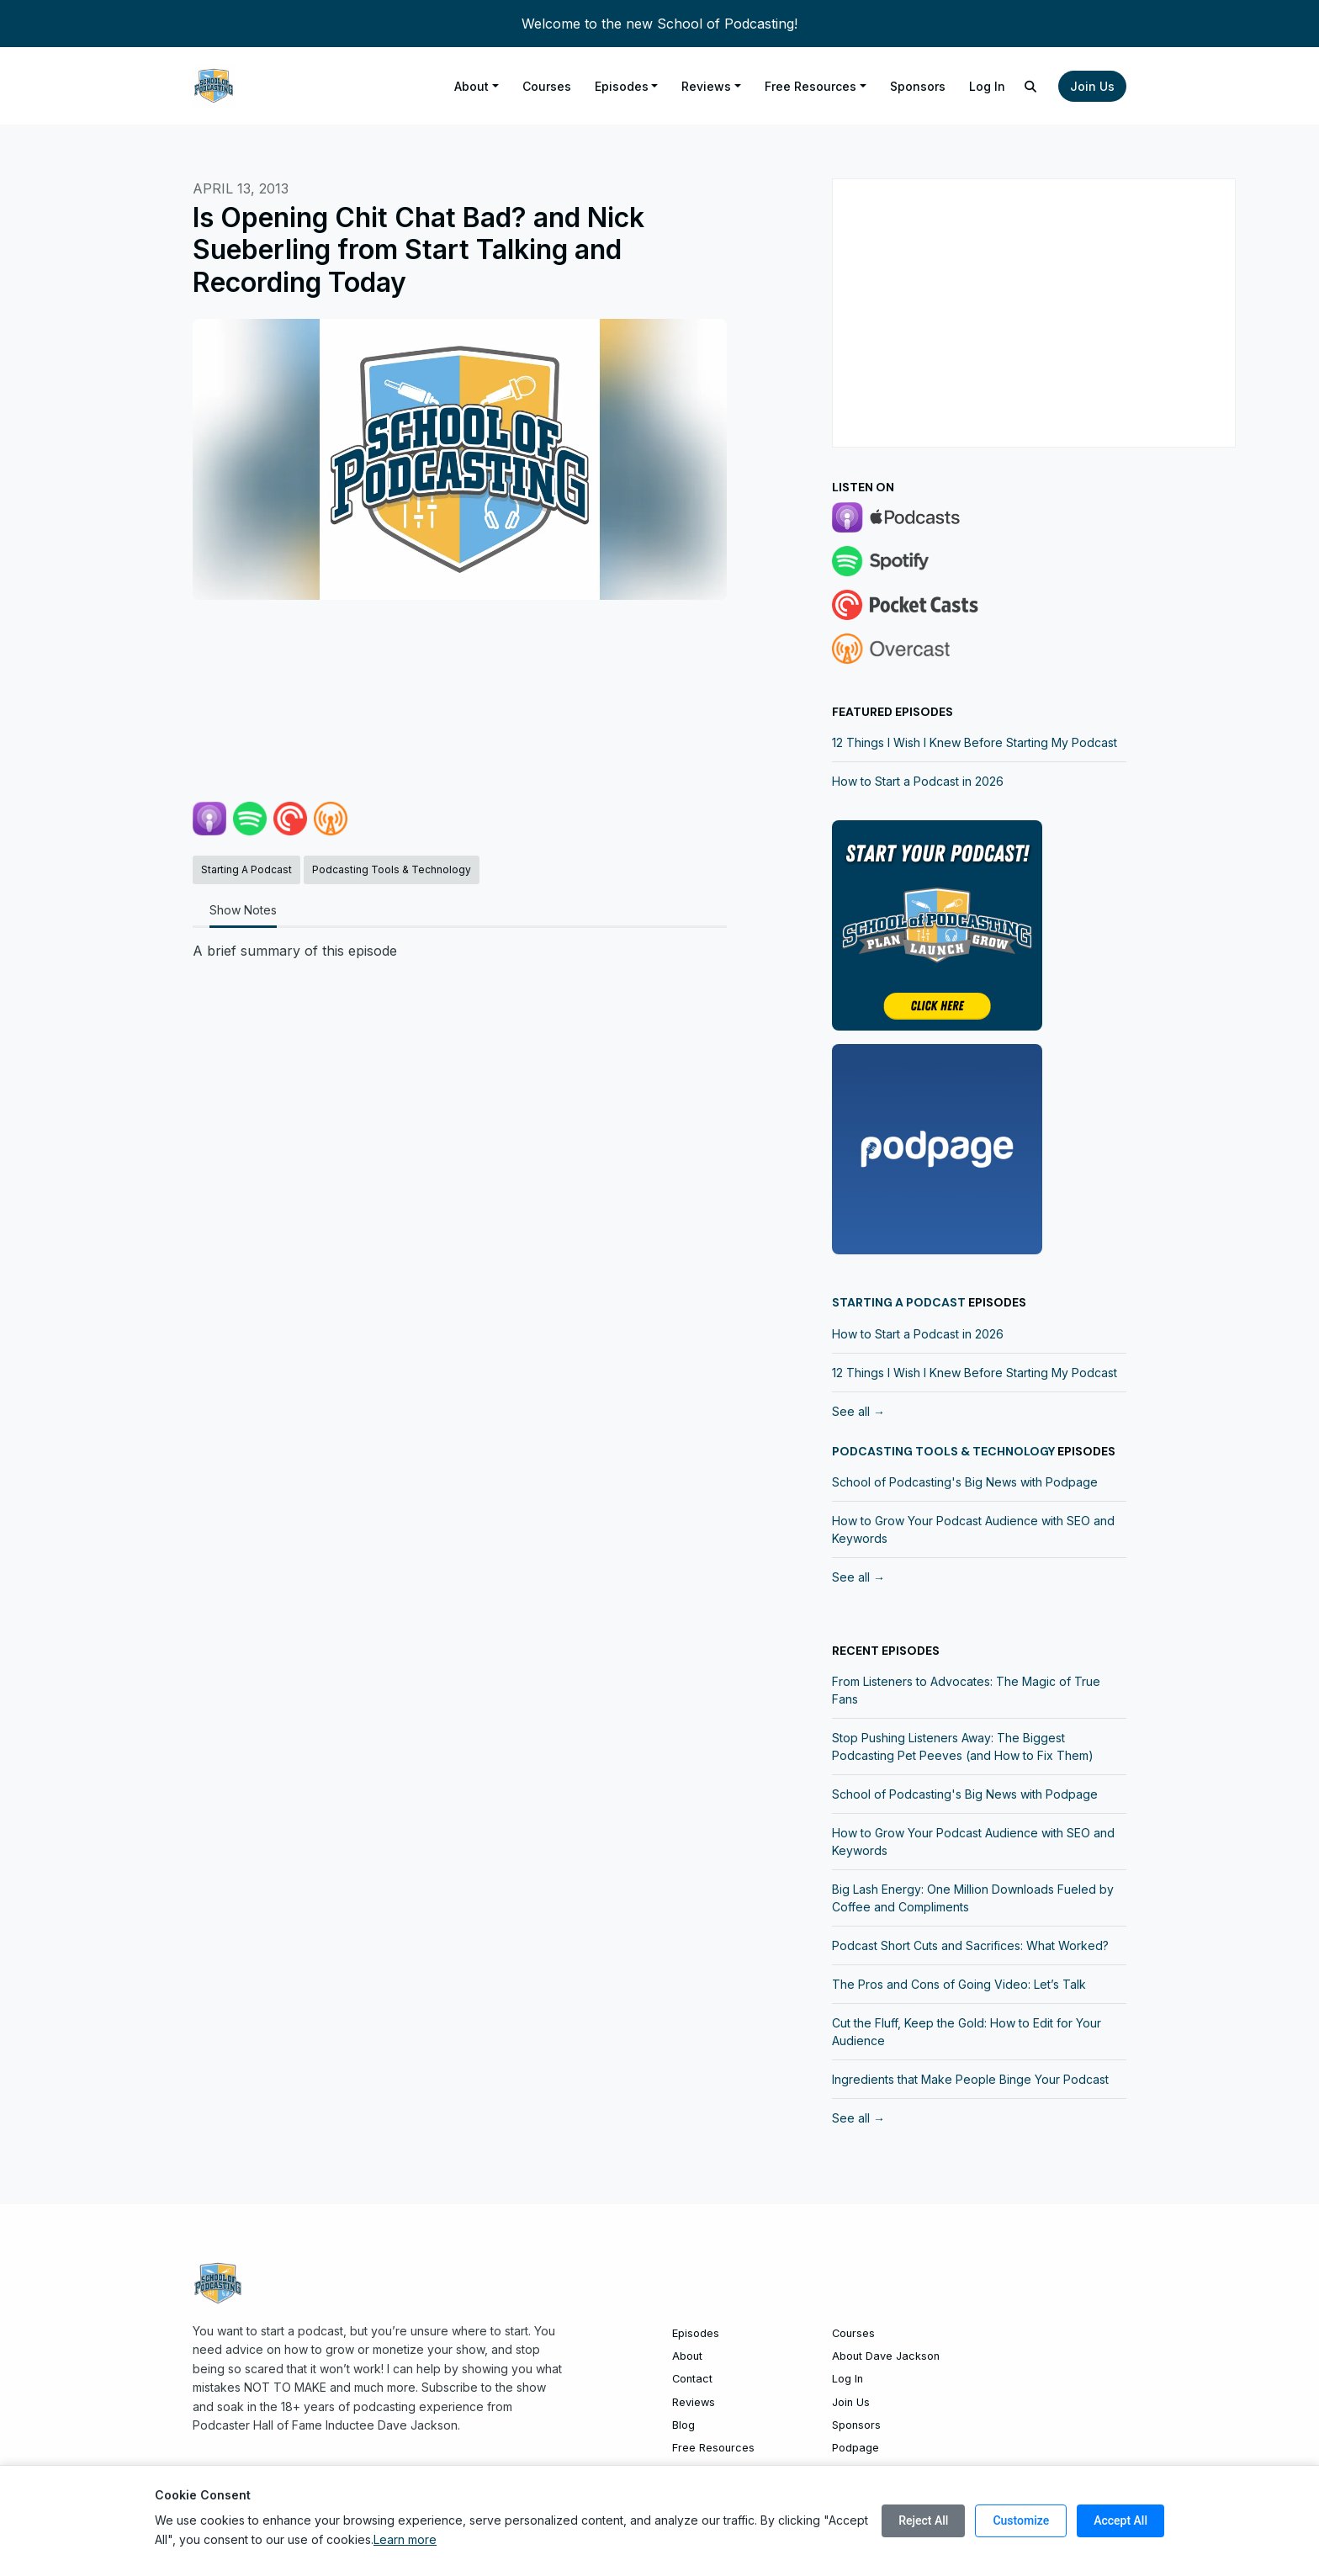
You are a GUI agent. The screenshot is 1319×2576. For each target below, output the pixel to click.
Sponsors (918, 86)
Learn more (405, 2539)
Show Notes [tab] (243, 910)
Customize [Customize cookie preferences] (1021, 2520)
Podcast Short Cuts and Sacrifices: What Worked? (970, 1945)
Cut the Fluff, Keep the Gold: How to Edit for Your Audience (966, 2032)
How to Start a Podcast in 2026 (918, 781)
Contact (692, 2378)
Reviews (706, 86)
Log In (987, 86)
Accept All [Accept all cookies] (1120, 2520)
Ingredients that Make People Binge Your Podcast (970, 2079)
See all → (858, 1411)
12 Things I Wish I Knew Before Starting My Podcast (974, 742)
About (471, 86)
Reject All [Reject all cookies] (923, 2520)
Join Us (1092, 86)
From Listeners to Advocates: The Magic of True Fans (966, 1690)
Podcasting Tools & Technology (943, 1451)
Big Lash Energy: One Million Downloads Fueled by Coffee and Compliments (973, 1898)
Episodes (622, 86)
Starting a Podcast (899, 1302)
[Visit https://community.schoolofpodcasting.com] (937, 924)
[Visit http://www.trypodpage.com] (937, 1148)
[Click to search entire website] (1031, 86)
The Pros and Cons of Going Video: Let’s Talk (959, 1984)
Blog (683, 2425)
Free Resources (810, 86)
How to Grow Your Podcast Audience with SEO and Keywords (973, 1529)
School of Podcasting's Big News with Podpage (965, 1482)
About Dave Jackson (886, 2356)
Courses (546, 86)
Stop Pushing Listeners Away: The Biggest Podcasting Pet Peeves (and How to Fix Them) (963, 1746)
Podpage (855, 2447)
